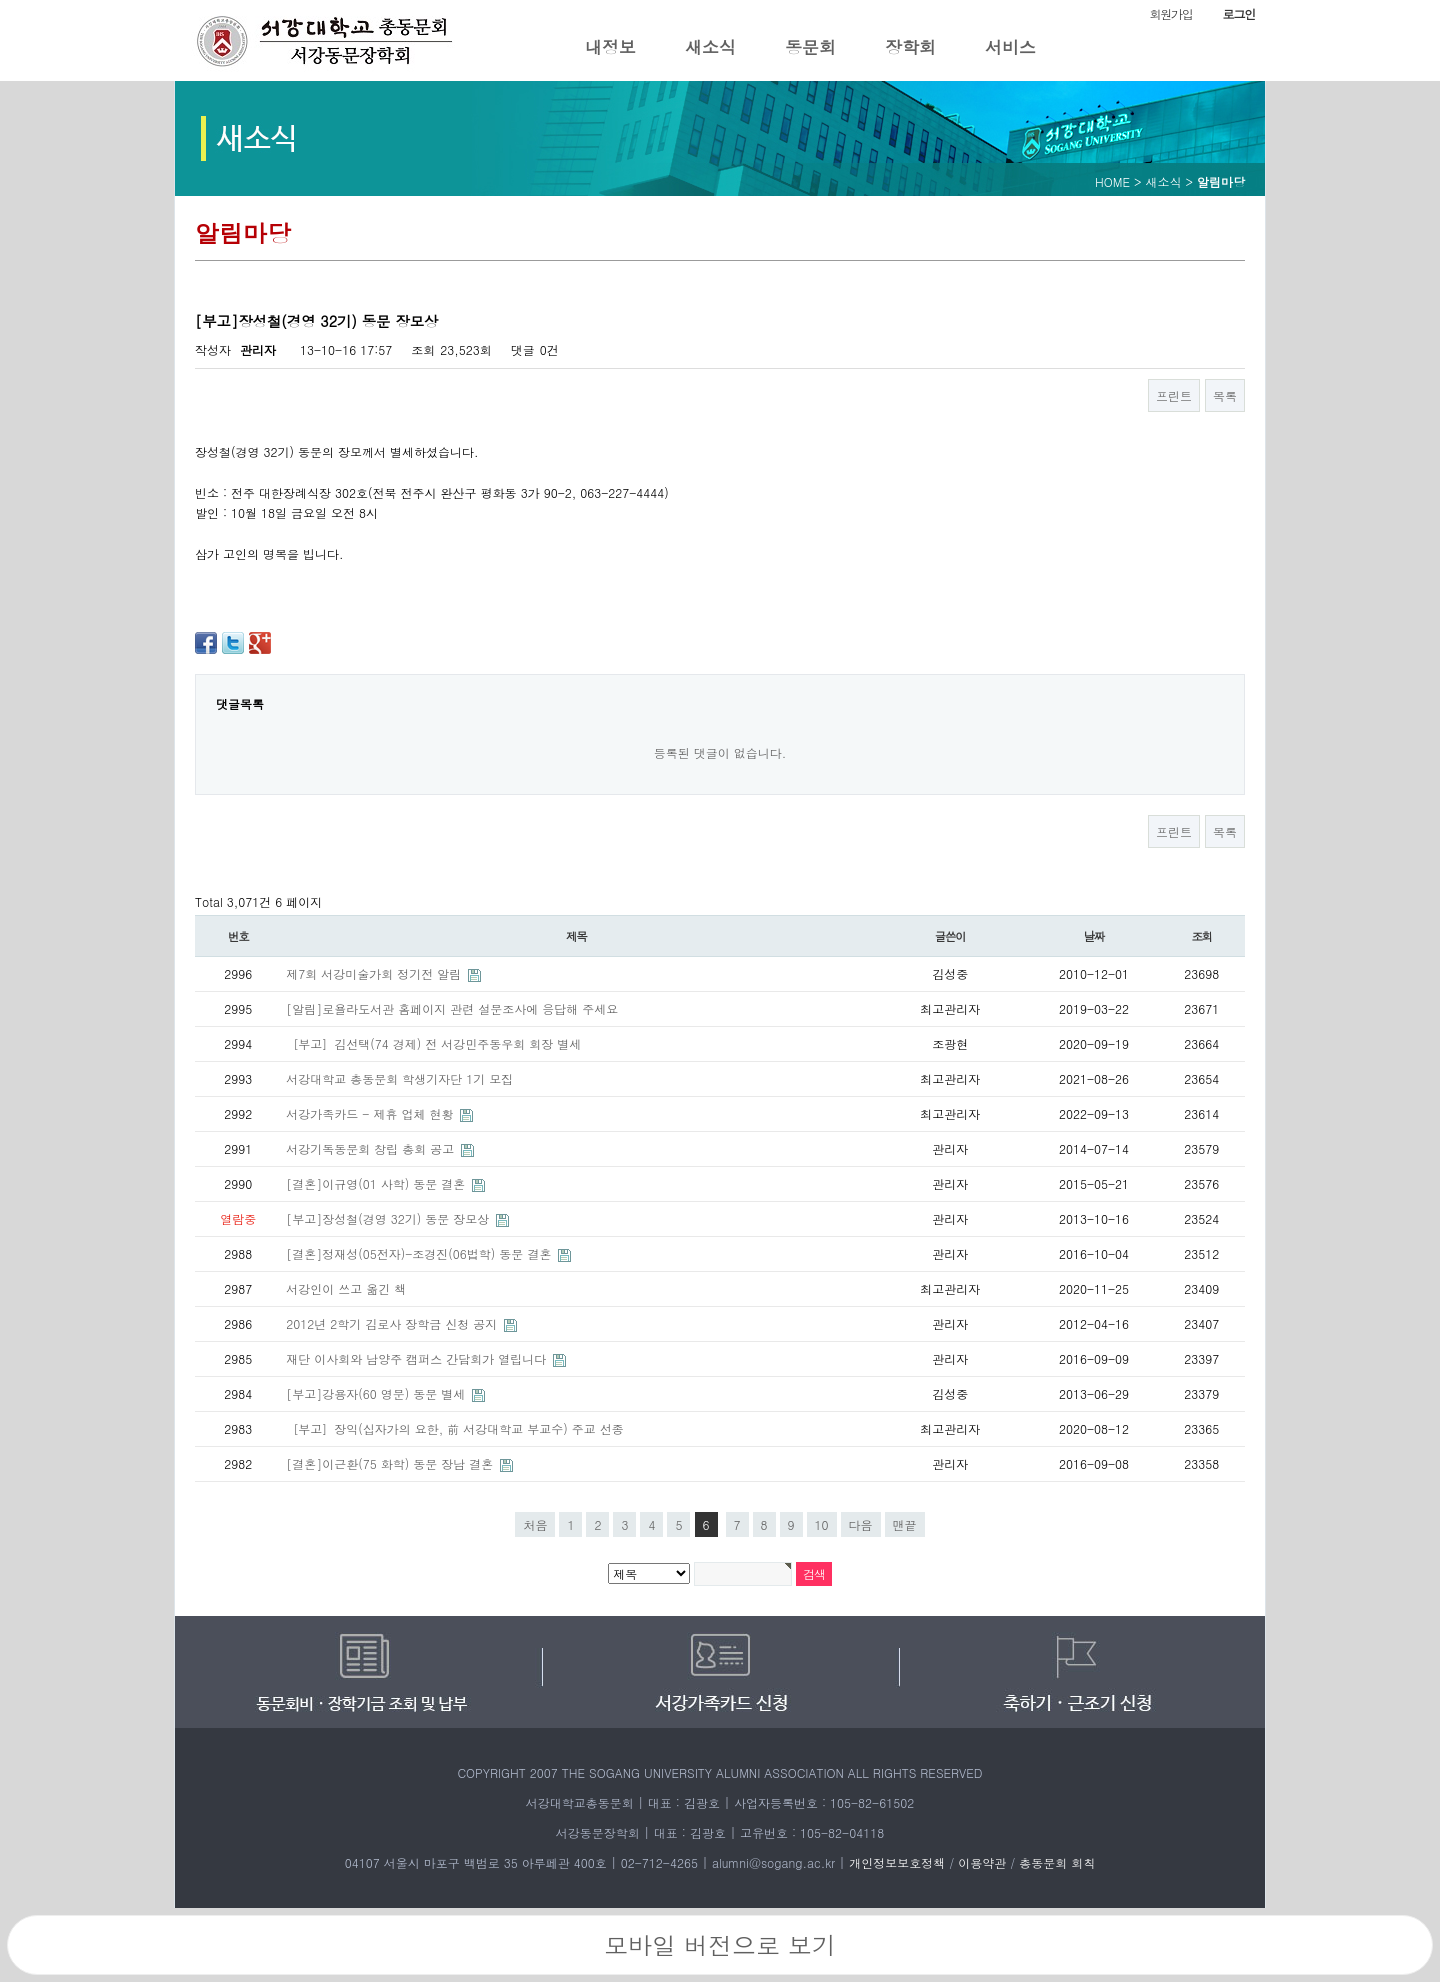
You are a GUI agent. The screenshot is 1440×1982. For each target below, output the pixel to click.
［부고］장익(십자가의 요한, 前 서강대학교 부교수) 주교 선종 (455, 1428)
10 (822, 1524)
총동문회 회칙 (1057, 1862)
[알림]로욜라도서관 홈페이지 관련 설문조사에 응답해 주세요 (452, 1008)
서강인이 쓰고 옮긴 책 (346, 1288)
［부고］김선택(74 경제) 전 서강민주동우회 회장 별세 (433, 1043)
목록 (1225, 395)
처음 (535, 1524)
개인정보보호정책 (897, 1862)
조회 (1202, 936)
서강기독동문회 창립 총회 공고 (372, 1148)
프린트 (1174, 395)
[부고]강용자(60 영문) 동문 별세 (377, 1393)
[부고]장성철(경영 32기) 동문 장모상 (389, 1218)
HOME (1112, 181)
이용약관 (982, 1862)
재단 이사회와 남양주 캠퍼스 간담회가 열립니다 (418, 1358)
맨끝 (905, 1524)
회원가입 (1170, 13)
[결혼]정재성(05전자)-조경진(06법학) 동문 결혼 (420, 1253)
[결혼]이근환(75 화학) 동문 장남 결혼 (391, 1463)
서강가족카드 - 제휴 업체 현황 (371, 1113)
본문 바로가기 (0, 0)
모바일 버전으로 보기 (720, 1945)
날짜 (1094, 936)
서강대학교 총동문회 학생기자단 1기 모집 (399, 1078)
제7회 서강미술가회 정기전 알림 (375, 973)
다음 (861, 1524)
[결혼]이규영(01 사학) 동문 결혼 (377, 1183)
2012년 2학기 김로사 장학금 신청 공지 (393, 1323)
